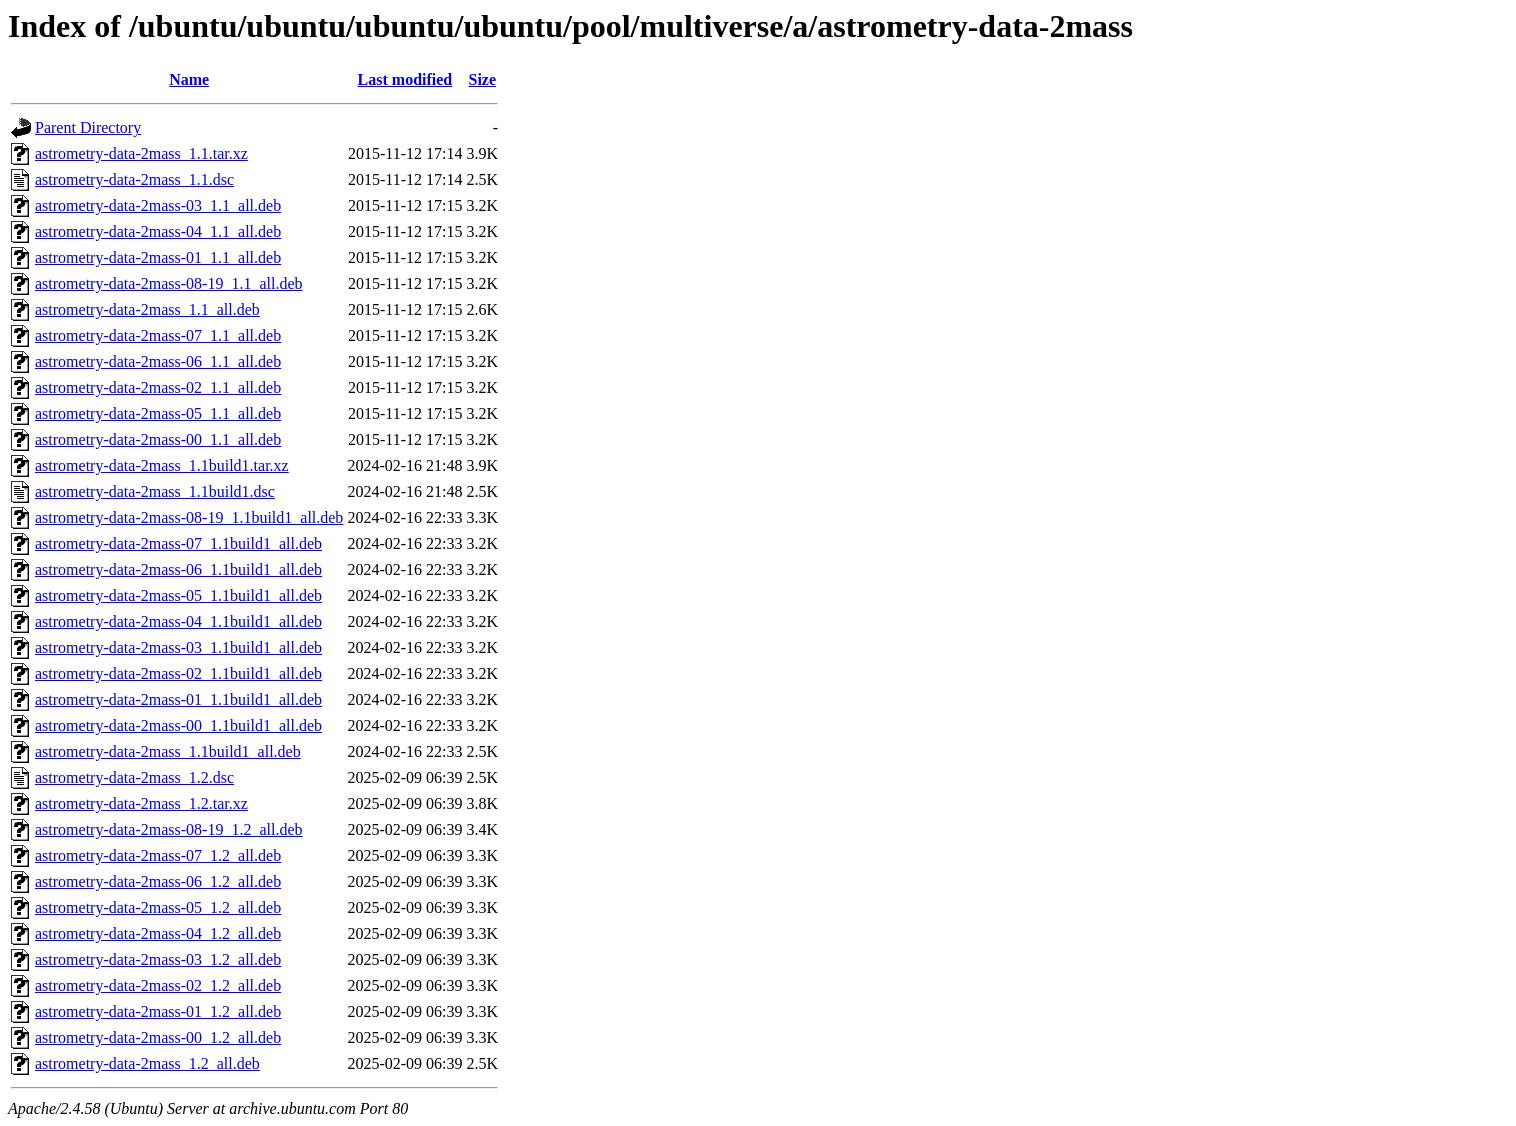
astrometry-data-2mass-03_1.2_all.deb (158, 959)
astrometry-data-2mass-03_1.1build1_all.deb (178, 647)
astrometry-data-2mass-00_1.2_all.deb (158, 1037)
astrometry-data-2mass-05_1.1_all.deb (158, 413)
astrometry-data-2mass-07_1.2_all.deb (158, 855)
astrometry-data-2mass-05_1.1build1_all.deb (178, 595)
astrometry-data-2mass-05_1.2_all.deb (158, 907)
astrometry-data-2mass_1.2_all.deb (147, 1063)
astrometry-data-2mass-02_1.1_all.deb (158, 387)
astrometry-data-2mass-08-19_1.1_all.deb (168, 283)
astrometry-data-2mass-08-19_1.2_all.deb (168, 829)
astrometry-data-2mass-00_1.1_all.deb (158, 439)
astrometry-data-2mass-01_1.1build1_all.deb (178, 699)
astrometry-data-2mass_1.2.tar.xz (141, 803)
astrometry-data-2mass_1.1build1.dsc (155, 491)
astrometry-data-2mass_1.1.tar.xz (141, 153)
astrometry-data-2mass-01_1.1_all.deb (158, 257)
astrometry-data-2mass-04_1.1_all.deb (158, 231)
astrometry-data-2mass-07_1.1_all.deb (158, 335)
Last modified (405, 79)
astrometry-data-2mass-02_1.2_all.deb (158, 985)
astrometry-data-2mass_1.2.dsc (134, 777)
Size (482, 79)
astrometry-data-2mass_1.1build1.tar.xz (162, 465)
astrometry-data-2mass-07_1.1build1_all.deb (178, 543)
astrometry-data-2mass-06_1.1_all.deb (158, 361)
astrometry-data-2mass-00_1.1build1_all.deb (178, 725)
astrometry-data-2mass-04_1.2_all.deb (158, 933)
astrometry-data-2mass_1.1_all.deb (147, 309)
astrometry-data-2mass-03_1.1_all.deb (158, 205)
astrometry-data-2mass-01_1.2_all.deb (158, 1011)
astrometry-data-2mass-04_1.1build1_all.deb (178, 621)
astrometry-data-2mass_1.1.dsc (134, 179)
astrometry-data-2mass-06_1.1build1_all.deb (178, 569)
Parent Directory (88, 127)
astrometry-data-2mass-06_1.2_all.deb (158, 881)
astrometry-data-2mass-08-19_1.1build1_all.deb (189, 517)
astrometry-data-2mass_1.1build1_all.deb (168, 751)
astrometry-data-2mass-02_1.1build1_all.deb (178, 673)
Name (189, 79)
